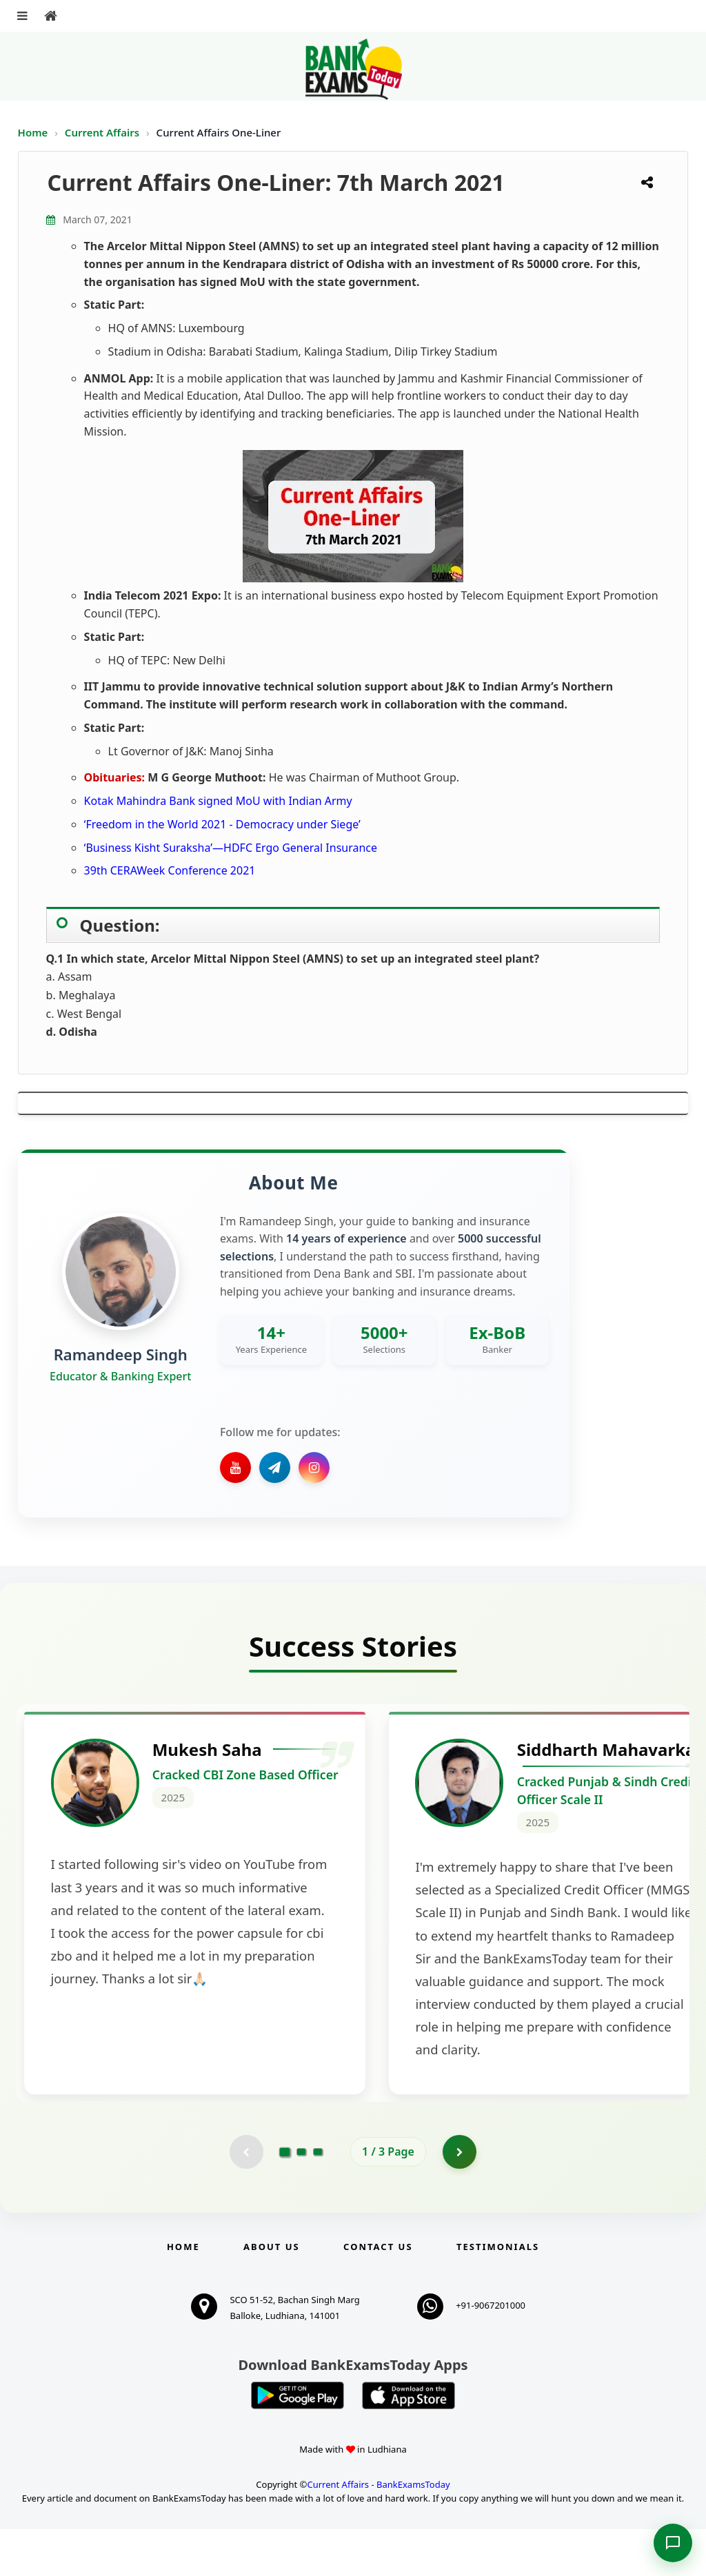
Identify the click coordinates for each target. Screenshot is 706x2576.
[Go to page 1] (285, 2198)
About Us (271, 2293)
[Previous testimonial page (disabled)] (246, 2198)
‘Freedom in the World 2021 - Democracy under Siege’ (222, 824)
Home (33, 132)
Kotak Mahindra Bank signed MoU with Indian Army (218, 800)
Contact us (377, 2293)
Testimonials (497, 2293)
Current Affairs (103, 132)
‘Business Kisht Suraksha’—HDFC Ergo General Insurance (230, 847)
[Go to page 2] (301, 2198)
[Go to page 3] (318, 2198)
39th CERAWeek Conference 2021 (170, 870)
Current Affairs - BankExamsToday (378, 2530)
